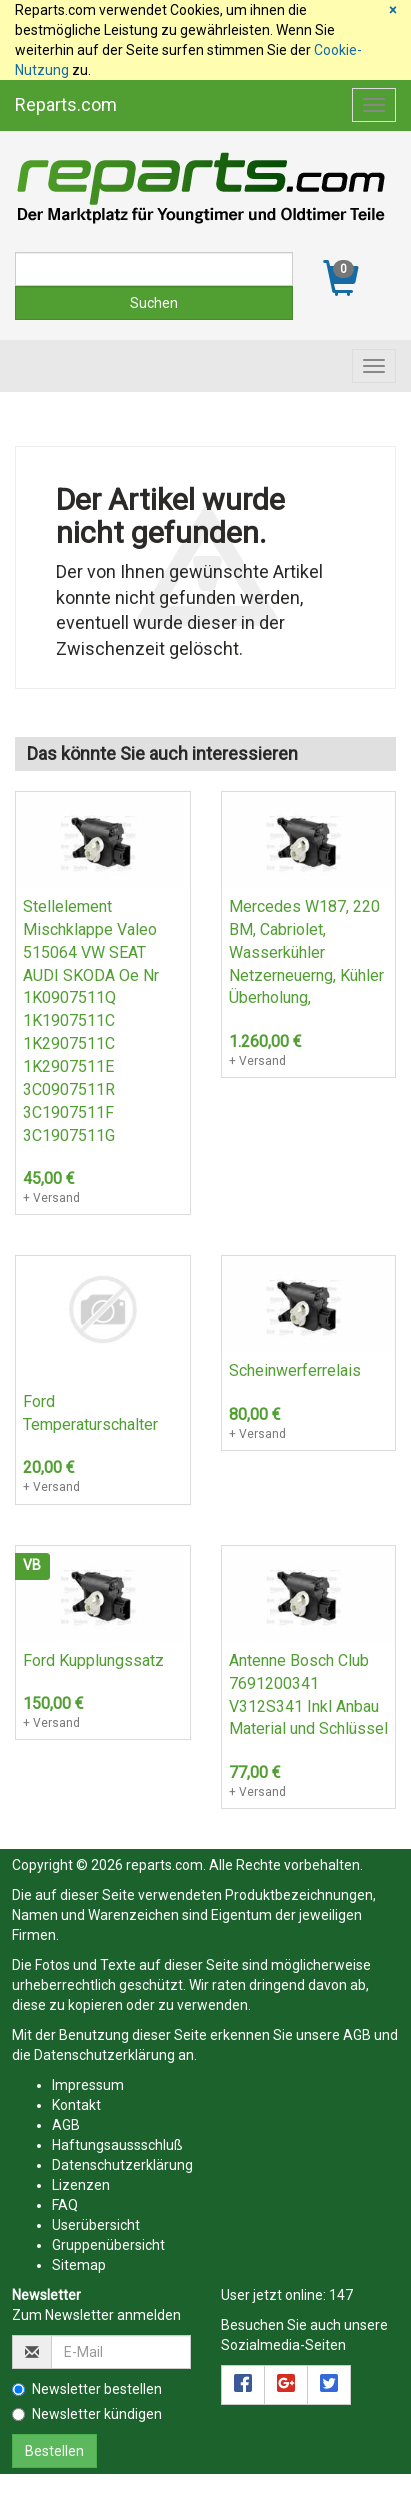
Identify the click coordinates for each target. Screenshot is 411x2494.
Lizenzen (81, 2185)
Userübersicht (96, 2225)
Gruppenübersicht (108, 2245)
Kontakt (76, 2105)
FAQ (65, 2205)
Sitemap (79, 2265)
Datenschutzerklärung (104, 2055)
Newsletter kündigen (87, 2414)
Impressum (88, 2085)
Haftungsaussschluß (117, 2145)
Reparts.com (66, 104)
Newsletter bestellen (87, 2389)
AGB (357, 2035)
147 (341, 2295)
